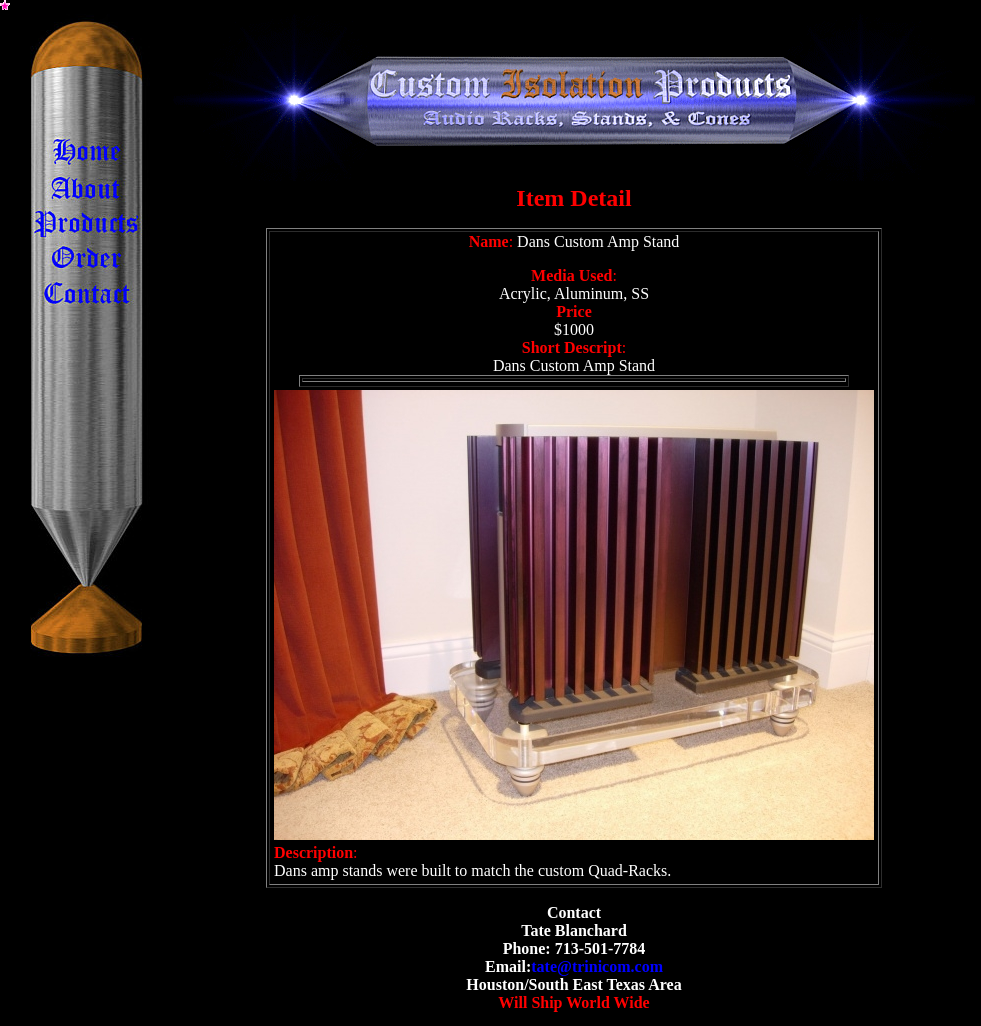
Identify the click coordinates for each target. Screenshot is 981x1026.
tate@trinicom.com (597, 966)
